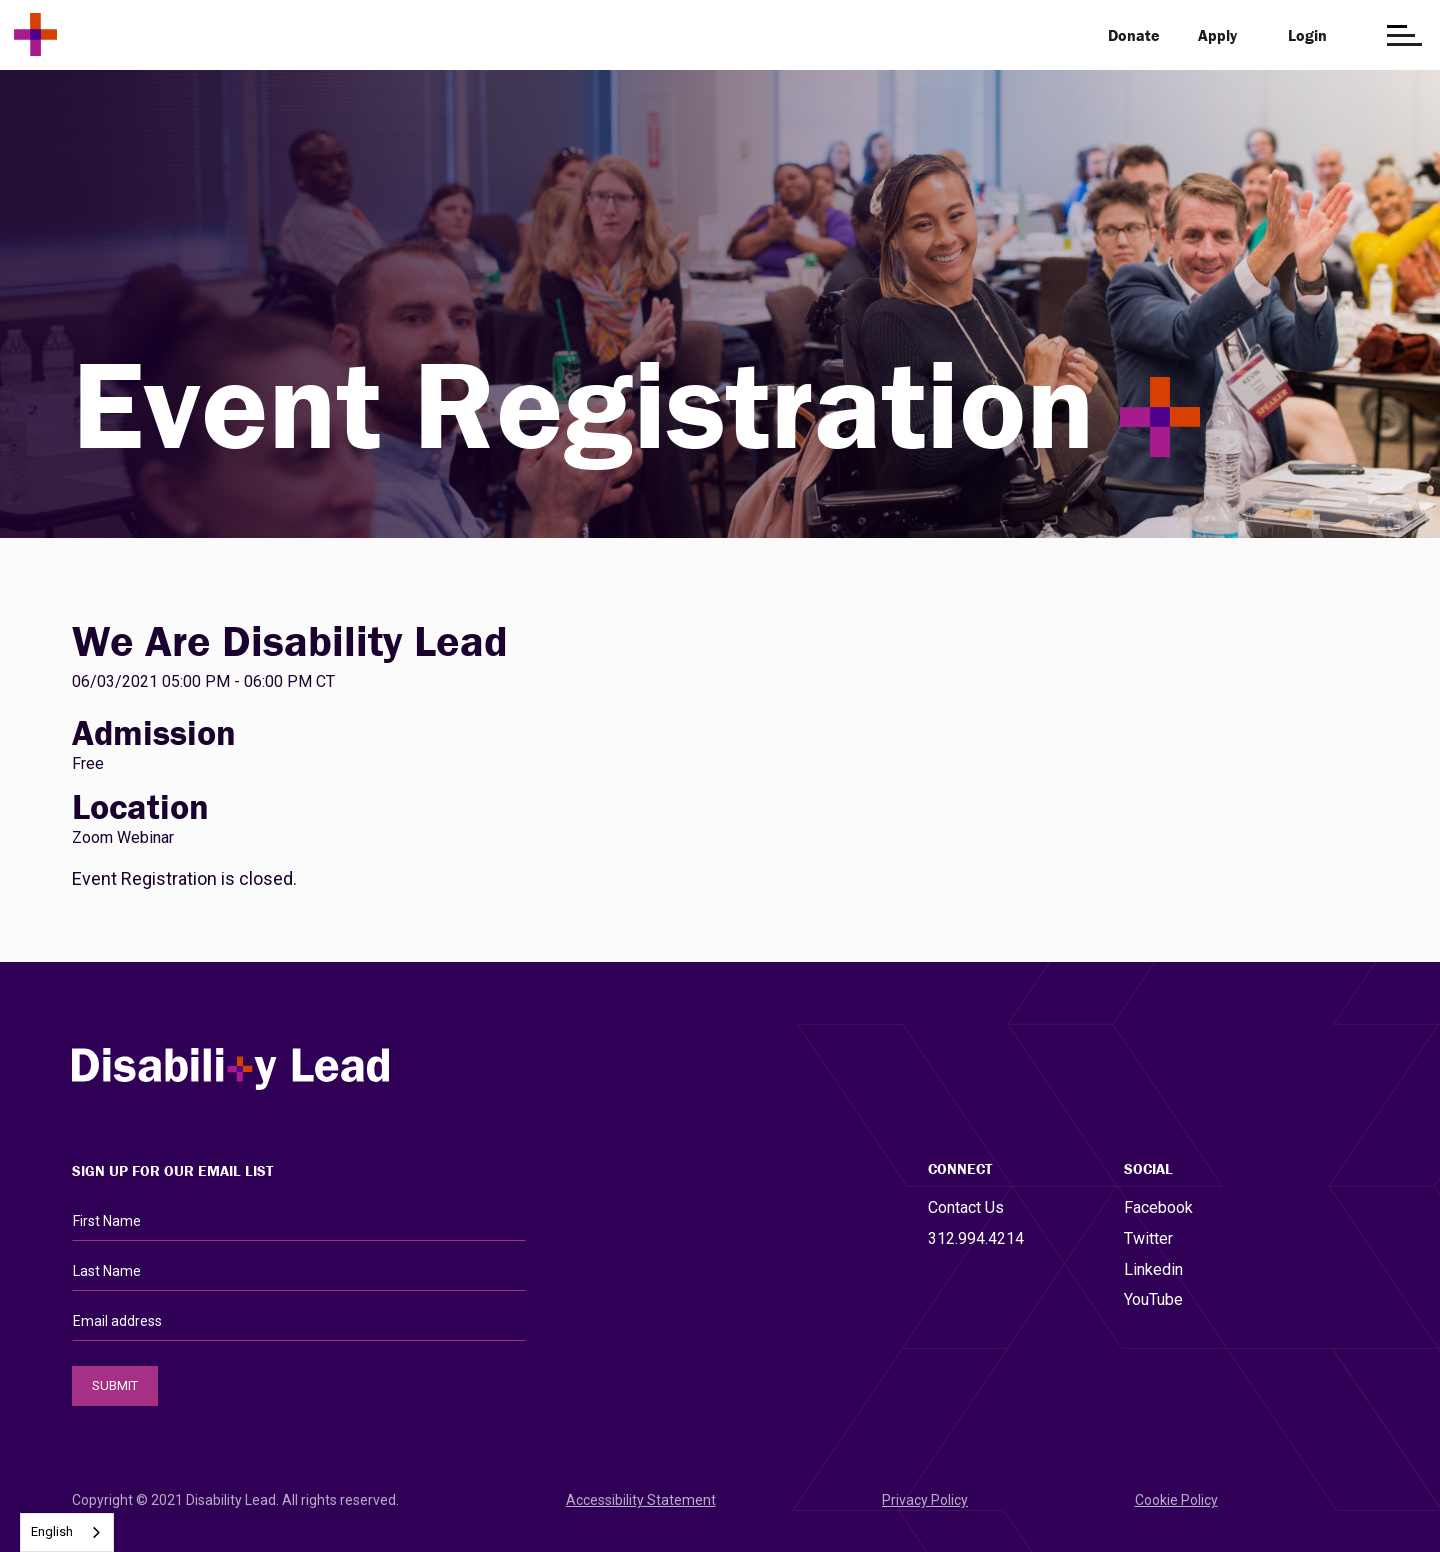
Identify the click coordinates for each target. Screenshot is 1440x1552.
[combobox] (67, 1532)
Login (1307, 35)
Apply (1217, 35)
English (52, 1531)
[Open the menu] (1405, 35)
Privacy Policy (925, 1500)
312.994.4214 (976, 1238)
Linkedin (1153, 1269)
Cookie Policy (1176, 1500)
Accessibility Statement (641, 1500)
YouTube (1153, 1299)
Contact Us (966, 1207)
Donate (1134, 35)
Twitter (1148, 1238)
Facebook (1158, 1207)
